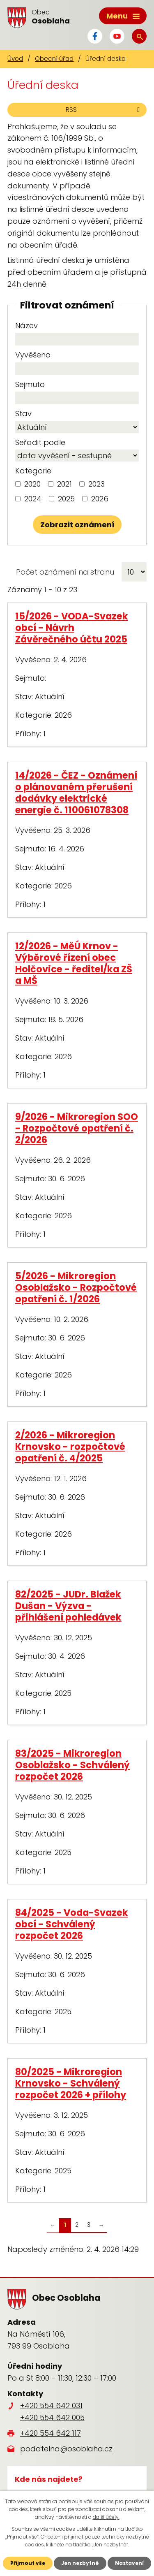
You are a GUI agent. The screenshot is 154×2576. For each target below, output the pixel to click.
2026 (99, 499)
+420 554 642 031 (51, 2405)
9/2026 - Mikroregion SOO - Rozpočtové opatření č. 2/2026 (76, 1128)
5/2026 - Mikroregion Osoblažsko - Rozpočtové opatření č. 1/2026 (76, 1287)
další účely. (106, 2516)
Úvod (15, 58)
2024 (32, 499)
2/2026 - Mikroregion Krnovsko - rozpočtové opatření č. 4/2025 (70, 1446)
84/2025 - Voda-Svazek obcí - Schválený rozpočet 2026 (71, 1924)
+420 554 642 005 (52, 2417)
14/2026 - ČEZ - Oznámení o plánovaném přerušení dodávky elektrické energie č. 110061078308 (76, 792)
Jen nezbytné (80, 2563)
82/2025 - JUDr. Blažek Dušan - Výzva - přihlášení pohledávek (68, 1606)
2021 (64, 484)
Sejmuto (30, 384)
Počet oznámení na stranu (65, 572)
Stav (23, 413)
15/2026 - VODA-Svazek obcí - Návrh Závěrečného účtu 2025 (71, 628)
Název (26, 325)
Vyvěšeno (33, 355)
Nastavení (129, 2563)
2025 (66, 499)
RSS (104, 109)
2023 (96, 484)
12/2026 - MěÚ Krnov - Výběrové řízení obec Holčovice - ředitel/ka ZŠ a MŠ (73, 963)
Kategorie (33, 471)
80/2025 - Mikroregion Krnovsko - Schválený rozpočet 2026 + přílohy (70, 2083)
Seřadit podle (40, 442)
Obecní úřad (54, 58)
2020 (32, 484)
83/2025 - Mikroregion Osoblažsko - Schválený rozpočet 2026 (72, 1765)
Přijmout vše (27, 2563)
